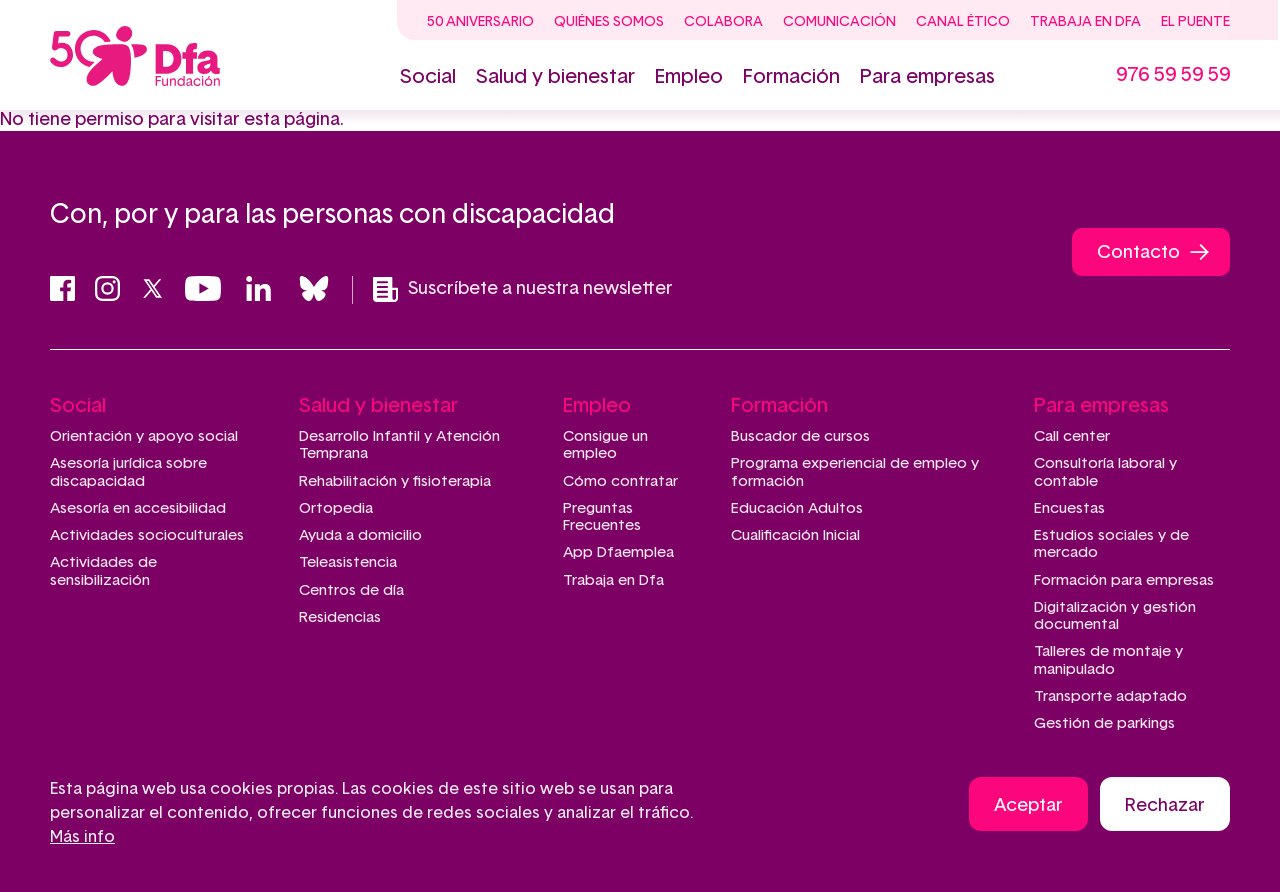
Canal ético (963, 22)
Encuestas (1069, 508)
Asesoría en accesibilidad (138, 508)
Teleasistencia (348, 562)
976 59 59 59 (1173, 75)
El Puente (1195, 22)
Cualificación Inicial (795, 535)
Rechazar (1165, 808)
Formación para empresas (1124, 580)
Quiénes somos (609, 22)
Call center (1072, 436)
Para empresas (927, 77)
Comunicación (839, 22)
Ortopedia (336, 508)
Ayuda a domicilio (360, 535)
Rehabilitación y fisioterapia (395, 481)
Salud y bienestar (555, 77)
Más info (82, 839)
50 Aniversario (480, 22)
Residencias (340, 617)
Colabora (723, 22)
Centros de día (351, 590)
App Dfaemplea (618, 552)
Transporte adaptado (1110, 696)
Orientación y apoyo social (144, 436)
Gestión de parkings (1104, 723)
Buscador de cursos (800, 436)
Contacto (1138, 253)
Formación (791, 77)
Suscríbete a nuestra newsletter (523, 289)
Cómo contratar (620, 481)
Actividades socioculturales (147, 535)
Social (428, 77)
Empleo (689, 77)
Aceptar (1028, 808)
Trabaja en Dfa (1085, 22)
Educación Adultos (797, 508)
